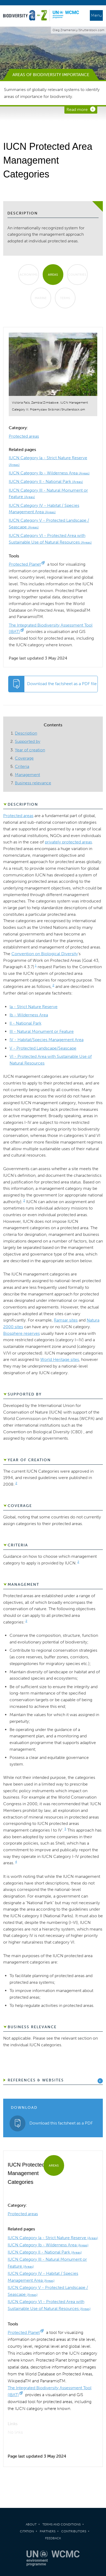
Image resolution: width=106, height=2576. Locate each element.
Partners (47, 2531)
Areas (53, 274)
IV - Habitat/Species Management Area (46, 1039)
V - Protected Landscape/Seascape (43, 1048)
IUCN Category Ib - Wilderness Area (49, 472)
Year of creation (30, 749)
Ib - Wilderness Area (29, 1014)
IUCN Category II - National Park (46, 481)
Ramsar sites (66, 1320)
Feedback (53, 2538)
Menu (96, 15)
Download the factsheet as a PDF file (62, 683)
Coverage (24, 758)
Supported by (27, 741)
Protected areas (24, 436)
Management (27, 774)
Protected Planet (25, 564)
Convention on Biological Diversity (44, 953)
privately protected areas (68, 841)
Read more (77, 109)
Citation (27, 2531)
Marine (41, 298)
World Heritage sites (59, 1359)
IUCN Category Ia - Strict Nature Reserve (53, 2237)
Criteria (22, 766)
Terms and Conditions (61, 2524)
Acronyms (29, 274)
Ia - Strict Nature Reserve (34, 1006)
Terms (65, 298)
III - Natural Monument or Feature (42, 1031)
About (31, 2524)
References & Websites (36, 2080)
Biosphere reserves (21, 1333)
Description (26, 733)
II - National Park (25, 1023)
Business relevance (33, 782)
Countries (77, 274)
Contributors (73, 2531)
